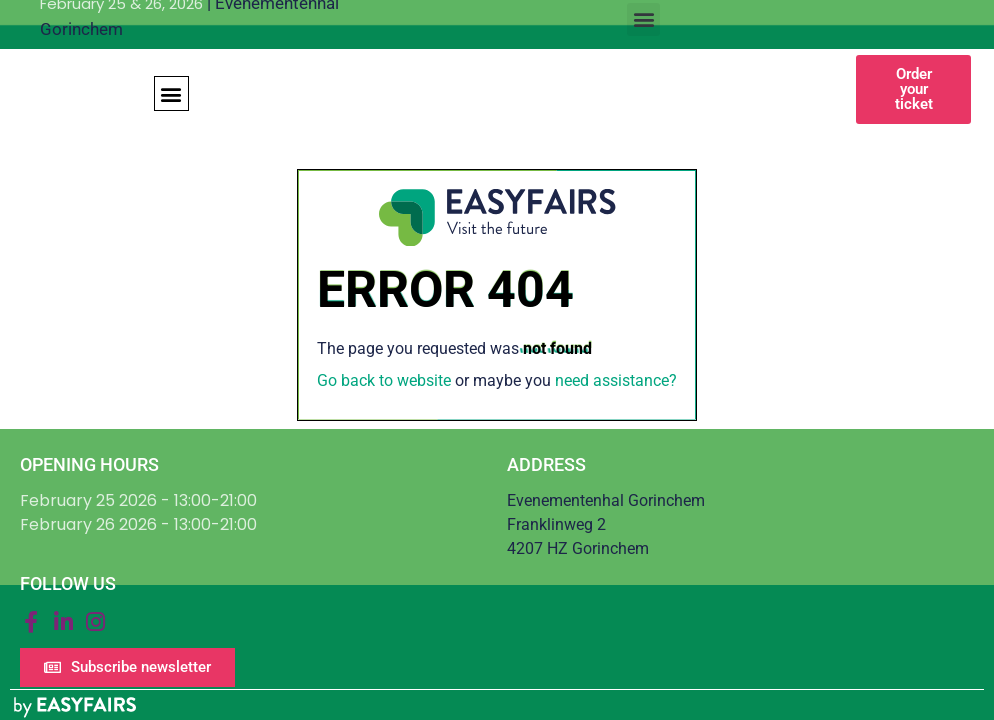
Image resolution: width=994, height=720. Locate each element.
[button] (643, 19)
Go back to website (384, 380)
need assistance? (616, 380)
